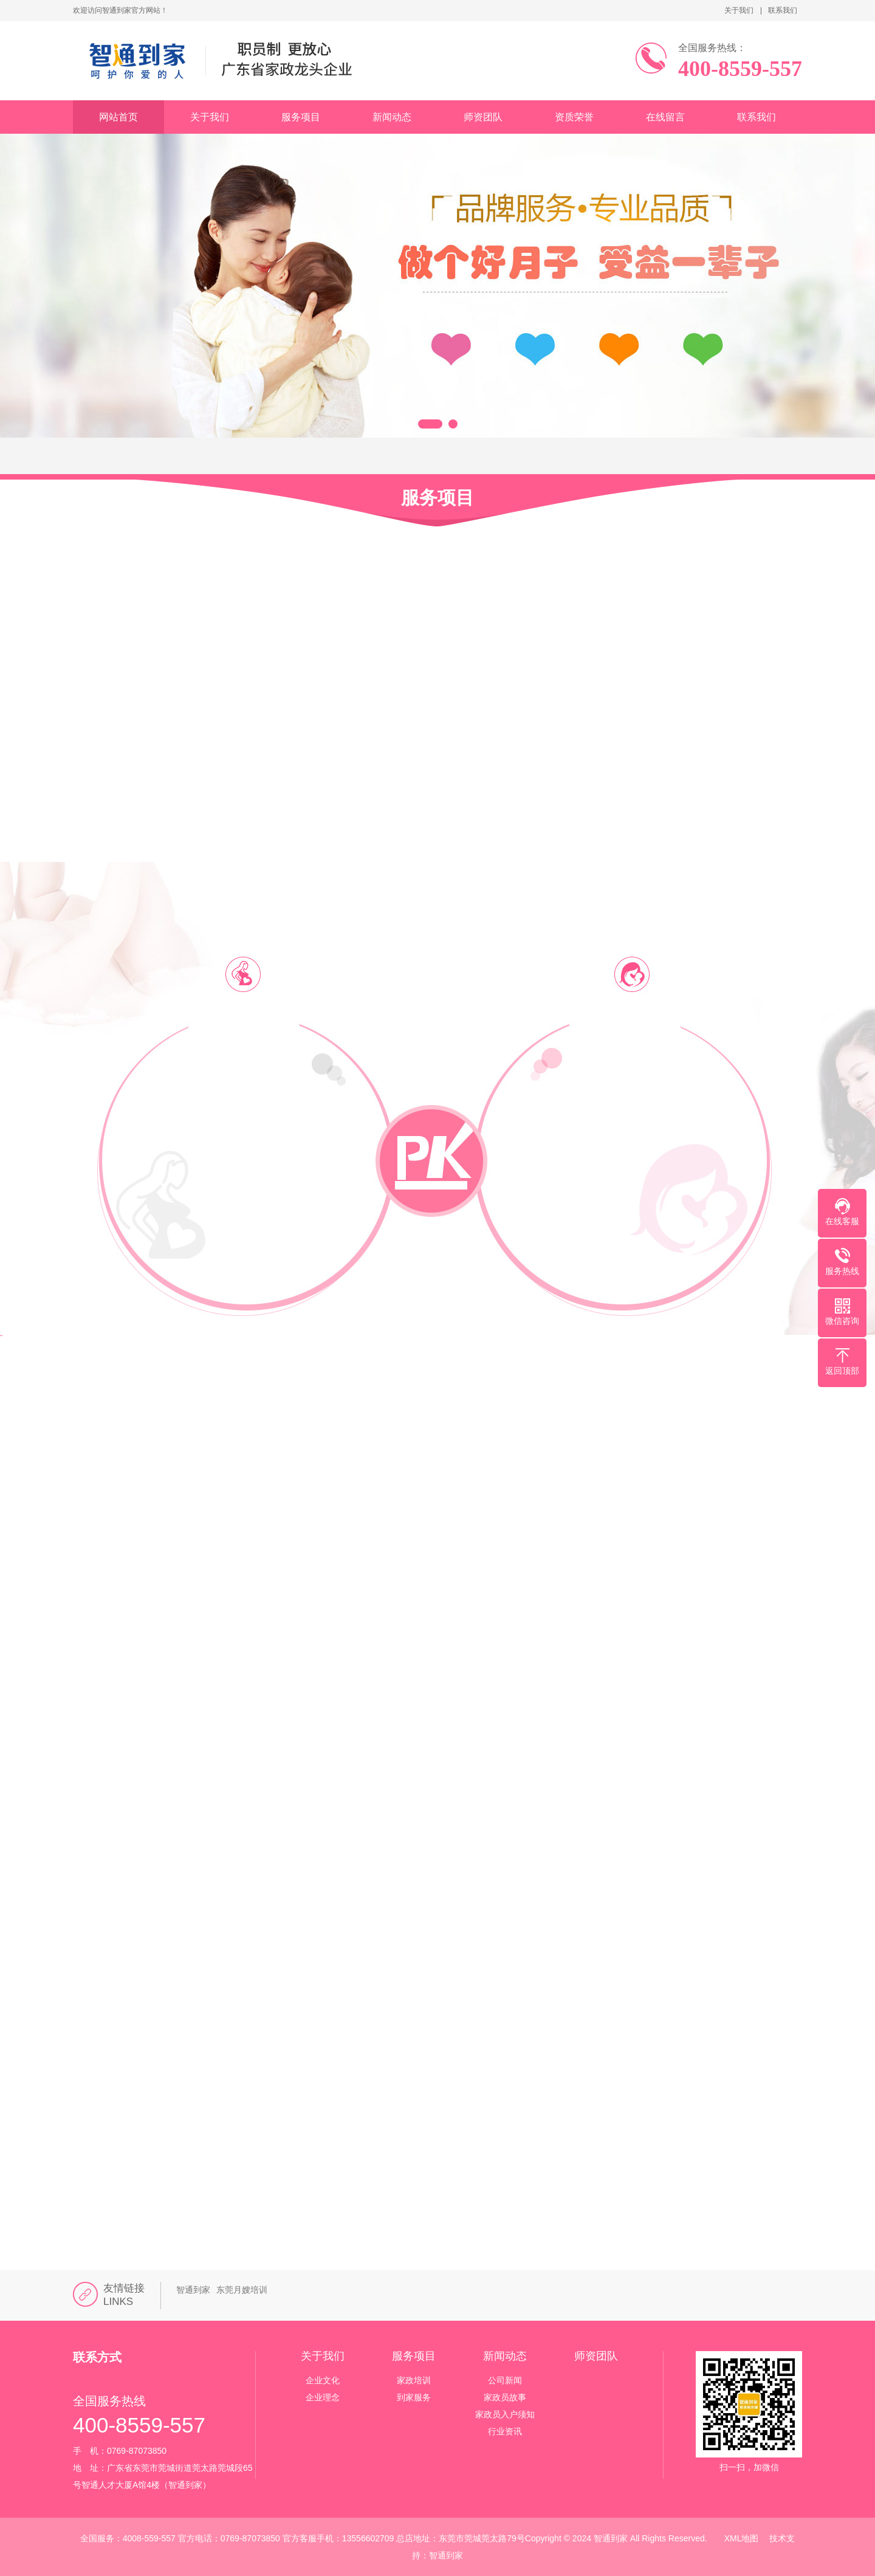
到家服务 (414, 2397)
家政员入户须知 (505, 2414)
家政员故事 (505, 2397)
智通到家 (193, 2290)
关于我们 (738, 10)
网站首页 (118, 117)
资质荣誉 (574, 117)
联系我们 (782, 10)
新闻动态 (391, 117)
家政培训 (414, 2380)
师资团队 (483, 117)
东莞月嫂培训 (241, 2290)
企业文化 (323, 2380)
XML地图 (741, 2538)
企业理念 (323, 2397)
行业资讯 (505, 2431)
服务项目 (300, 117)
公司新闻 (505, 2380)
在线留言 (665, 117)
